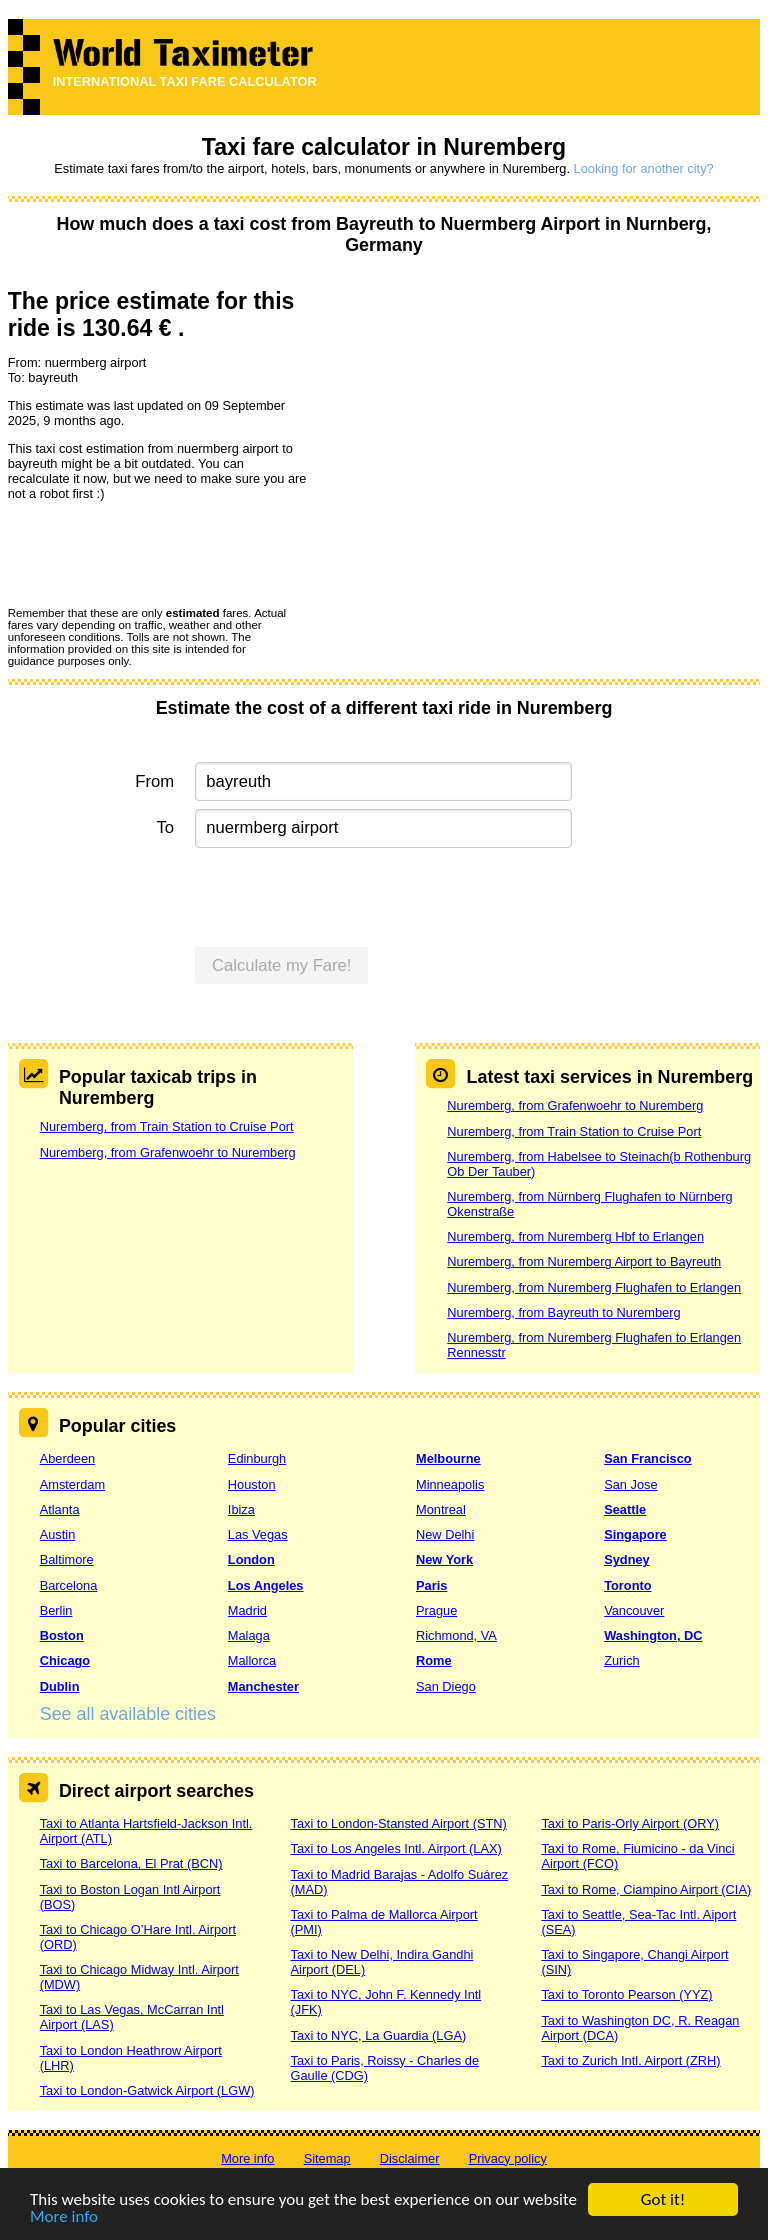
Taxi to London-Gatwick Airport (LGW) (147, 2090)
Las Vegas (258, 1534)
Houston (252, 1484)
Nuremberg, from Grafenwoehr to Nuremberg (168, 1152)
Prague (436, 1610)
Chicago (65, 1660)
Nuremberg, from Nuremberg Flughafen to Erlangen (594, 1287)
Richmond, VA (456, 1635)
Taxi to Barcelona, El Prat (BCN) (131, 1863)
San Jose (630, 1484)
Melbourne (448, 1458)
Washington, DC (653, 1635)
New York (444, 1559)
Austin (58, 1534)
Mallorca (252, 1660)
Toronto (627, 1585)
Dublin (60, 1686)
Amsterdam (72, 1484)
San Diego (446, 1686)
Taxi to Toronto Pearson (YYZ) (626, 1994)
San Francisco (647, 1458)
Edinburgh (257, 1458)
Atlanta (60, 1509)
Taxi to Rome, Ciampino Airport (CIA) (646, 1889)
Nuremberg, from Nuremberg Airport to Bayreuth (584, 1261)
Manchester (263, 1686)
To (166, 827)
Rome (434, 1660)
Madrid (247, 1610)
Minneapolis (450, 1484)
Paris (431, 1585)
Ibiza (241, 1509)
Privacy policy (508, 2158)
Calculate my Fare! (282, 965)
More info (64, 2217)
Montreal (441, 1509)
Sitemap (327, 2158)
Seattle (625, 1509)
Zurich (622, 1660)
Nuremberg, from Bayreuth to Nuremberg (563, 1312)
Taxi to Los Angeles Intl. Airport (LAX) (396, 1848)
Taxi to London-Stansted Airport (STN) (399, 1823)
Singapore (635, 1534)
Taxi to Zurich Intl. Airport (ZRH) (630, 2060)
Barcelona (69, 1585)
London (251, 1559)
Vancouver (634, 1610)
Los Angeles (266, 1585)
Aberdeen (68, 1458)
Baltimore (67, 1559)
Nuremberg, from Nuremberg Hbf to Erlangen (575, 1236)
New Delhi (445, 1534)
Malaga (249, 1635)
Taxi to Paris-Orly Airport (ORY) (630, 1823)
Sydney (627, 1559)
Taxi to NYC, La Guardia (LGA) (379, 2035)
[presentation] (160, 553)
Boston (62, 1635)
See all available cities (128, 1714)
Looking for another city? (644, 168)
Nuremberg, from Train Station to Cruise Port (167, 1126)
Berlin (56, 1610)
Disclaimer (410, 2158)
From (154, 781)
